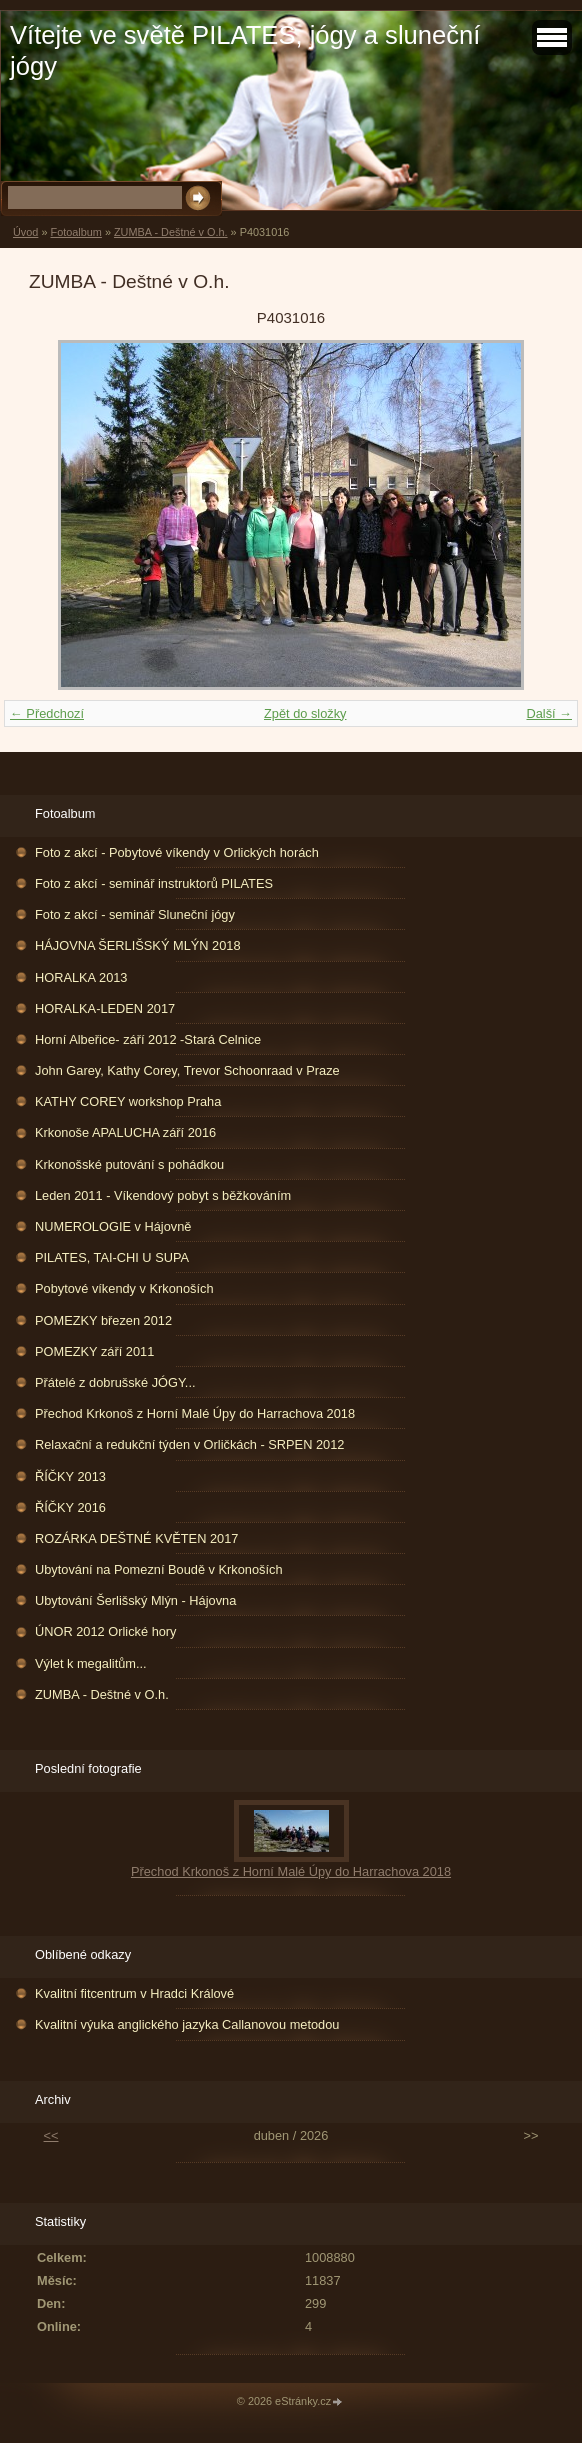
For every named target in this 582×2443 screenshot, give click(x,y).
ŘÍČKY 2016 (70, 1507)
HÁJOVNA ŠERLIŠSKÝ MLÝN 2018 (138, 945)
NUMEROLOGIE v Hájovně (113, 1226)
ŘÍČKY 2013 (70, 1476)
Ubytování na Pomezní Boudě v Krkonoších (159, 1569)
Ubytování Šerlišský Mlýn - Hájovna (135, 1600)
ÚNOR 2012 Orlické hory (106, 1631)
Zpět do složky (305, 713)
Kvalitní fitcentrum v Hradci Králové (134, 1993)
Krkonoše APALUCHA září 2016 (125, 1132)
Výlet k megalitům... (91, 1663)
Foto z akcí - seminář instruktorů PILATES (154, 883)
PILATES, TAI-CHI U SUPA (112, 1257)
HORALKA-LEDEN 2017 (105, 1008)
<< (51, 2135)
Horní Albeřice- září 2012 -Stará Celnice (148, 1039)
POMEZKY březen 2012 (103, 1320)
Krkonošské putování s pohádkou (129, 1164)
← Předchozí (47, 713)
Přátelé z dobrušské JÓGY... (115, 1382)
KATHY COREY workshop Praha (128, 1101)
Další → (549, 713)
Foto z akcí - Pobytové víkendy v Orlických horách (177, 852)
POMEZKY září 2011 (94, 1351)
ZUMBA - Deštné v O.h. (171, 232)
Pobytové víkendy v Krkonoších (124, 1288)
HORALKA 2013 (81, 977)
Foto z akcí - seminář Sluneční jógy (135, 914)
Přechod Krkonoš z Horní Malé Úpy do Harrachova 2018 (195, 1413)
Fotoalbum (75, 232)
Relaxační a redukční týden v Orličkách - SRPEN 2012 (189, 1444)
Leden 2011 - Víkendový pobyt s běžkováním (163, 1195)
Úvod (25, 232)
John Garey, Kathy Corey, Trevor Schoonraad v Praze (187, 1070)
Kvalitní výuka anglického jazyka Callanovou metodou (187, 2024)
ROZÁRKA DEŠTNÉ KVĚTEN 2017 (136, 1538)
